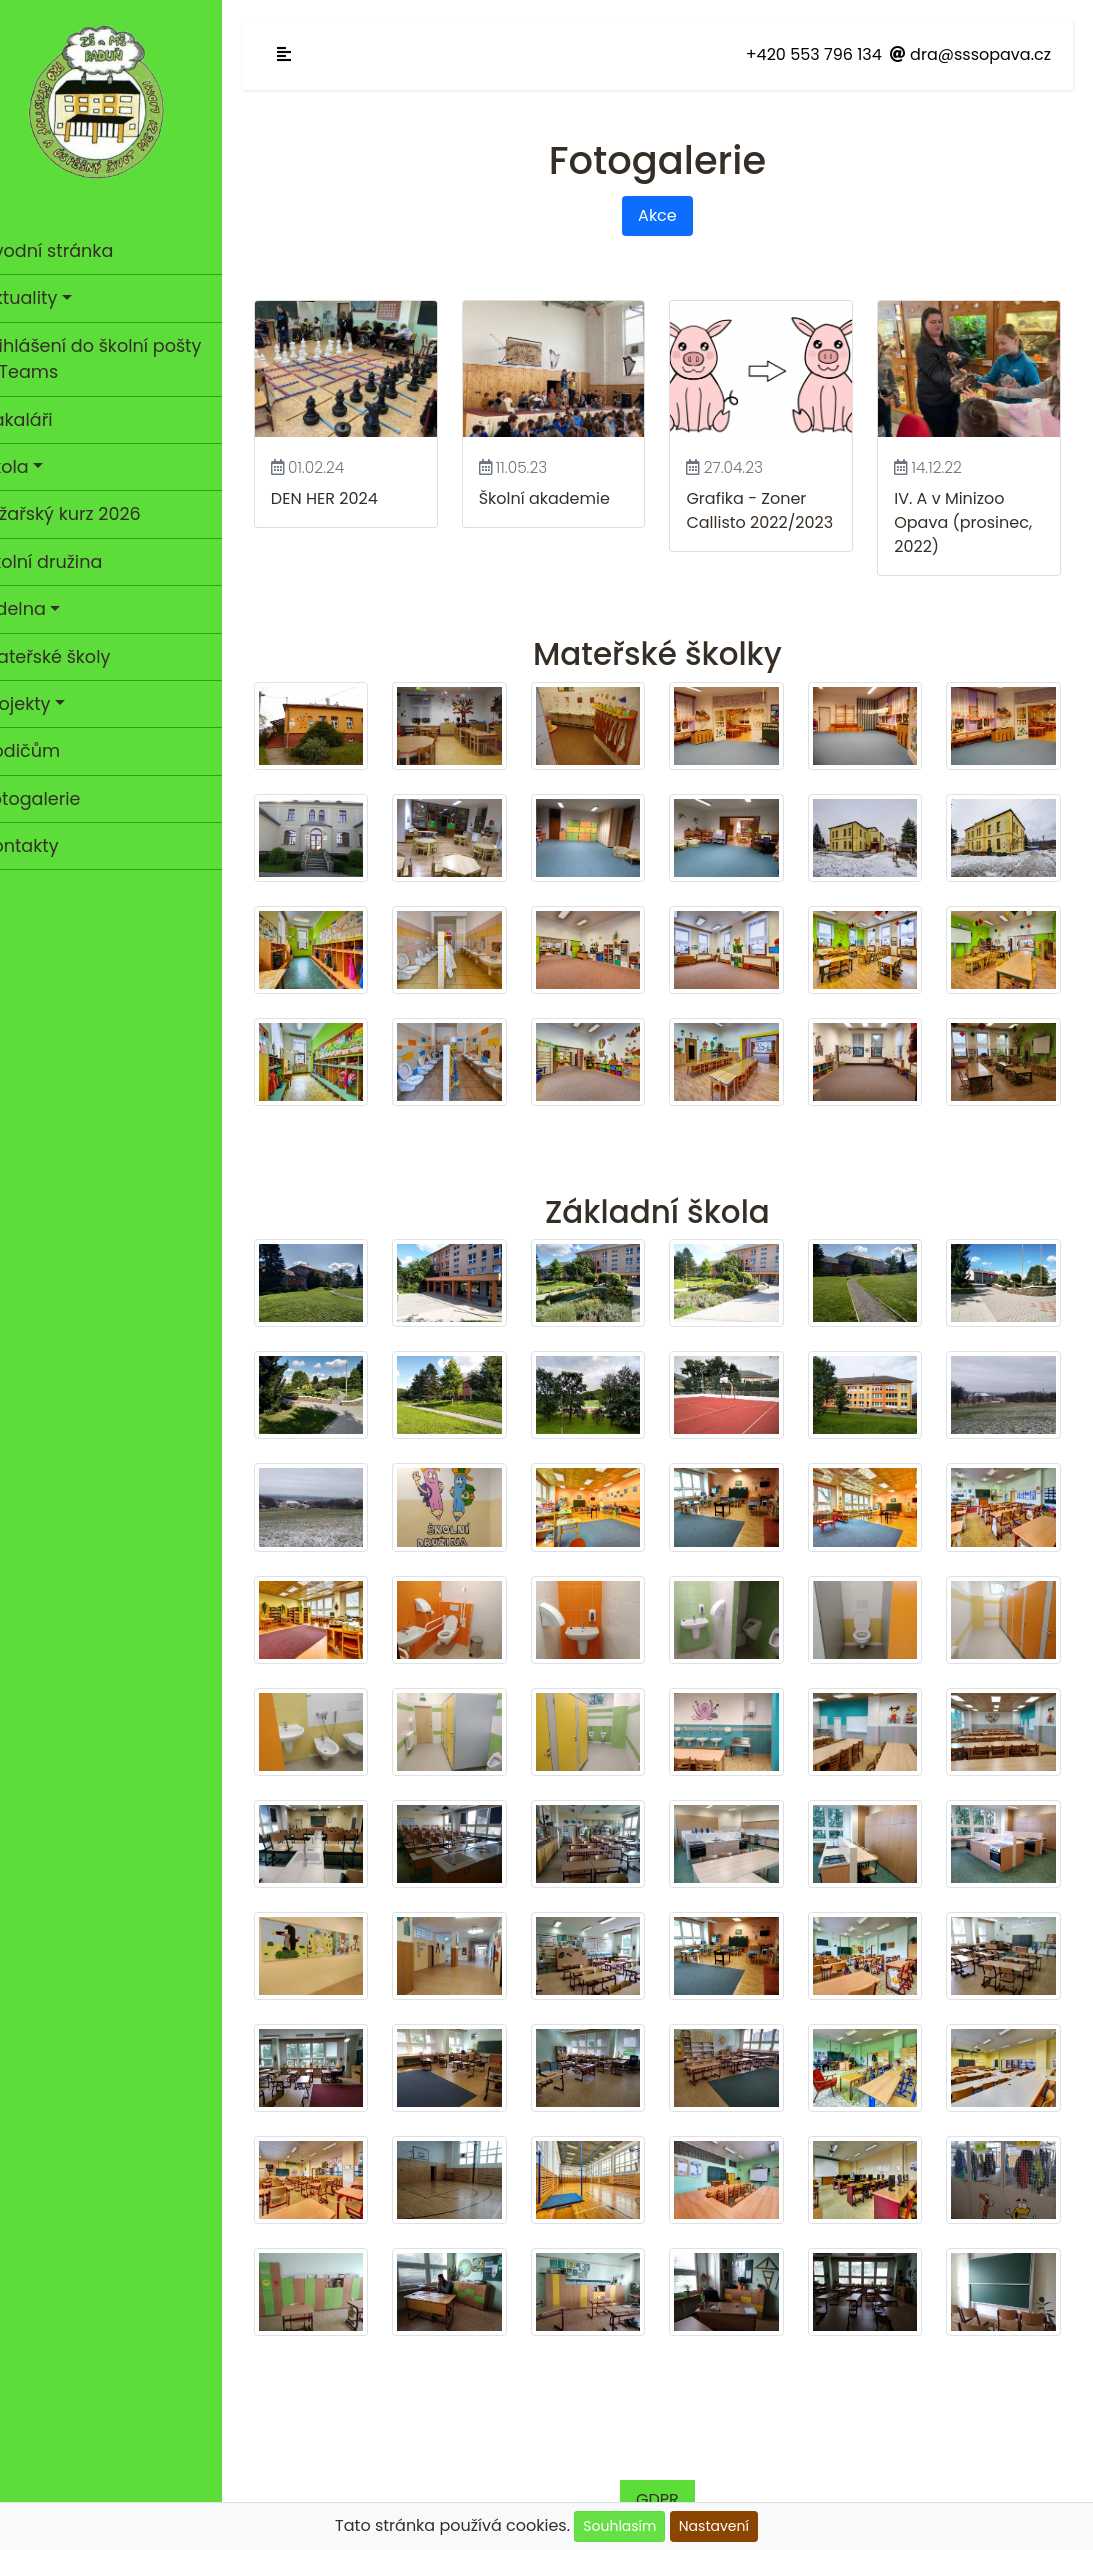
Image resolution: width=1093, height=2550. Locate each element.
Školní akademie (565, 493)
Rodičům (49, 751)
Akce (671, 215)
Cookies (419, 2501)
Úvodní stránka (75, 251)
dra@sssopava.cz (970, 54)
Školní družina (70, 562)
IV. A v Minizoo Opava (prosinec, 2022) (970, 517)
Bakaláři (45, 420)
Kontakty (48, 846)
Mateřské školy (74, 657)
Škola (33, 467)
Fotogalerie (98, 798)
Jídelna (42, 609)
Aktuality (47, 298)
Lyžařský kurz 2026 (89, 514)
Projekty (44, 704)
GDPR (671, 2445)
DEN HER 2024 (352, 493)
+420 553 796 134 (814, 54)
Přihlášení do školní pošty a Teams (120, 359)
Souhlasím (619, 2526)
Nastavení (714, 2526)
